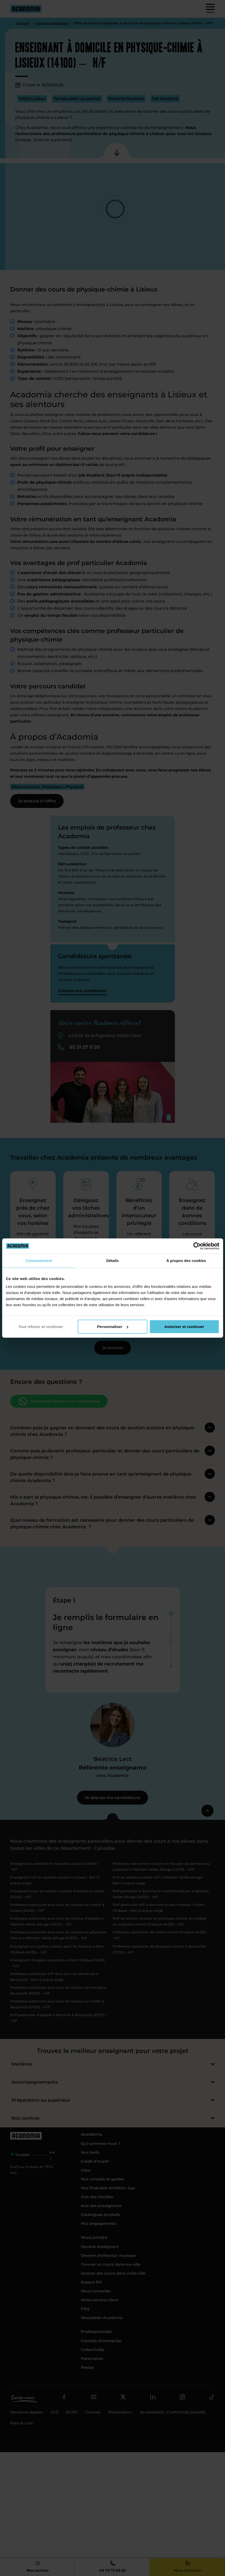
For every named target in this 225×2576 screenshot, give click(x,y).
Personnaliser (112, 1326)
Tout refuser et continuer (40, 1326)
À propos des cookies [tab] (186, 1260)
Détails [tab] (112, 1260)
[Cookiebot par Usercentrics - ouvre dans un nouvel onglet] (197, 1246)
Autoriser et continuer (184, 1326)
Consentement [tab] (39, 1260)
